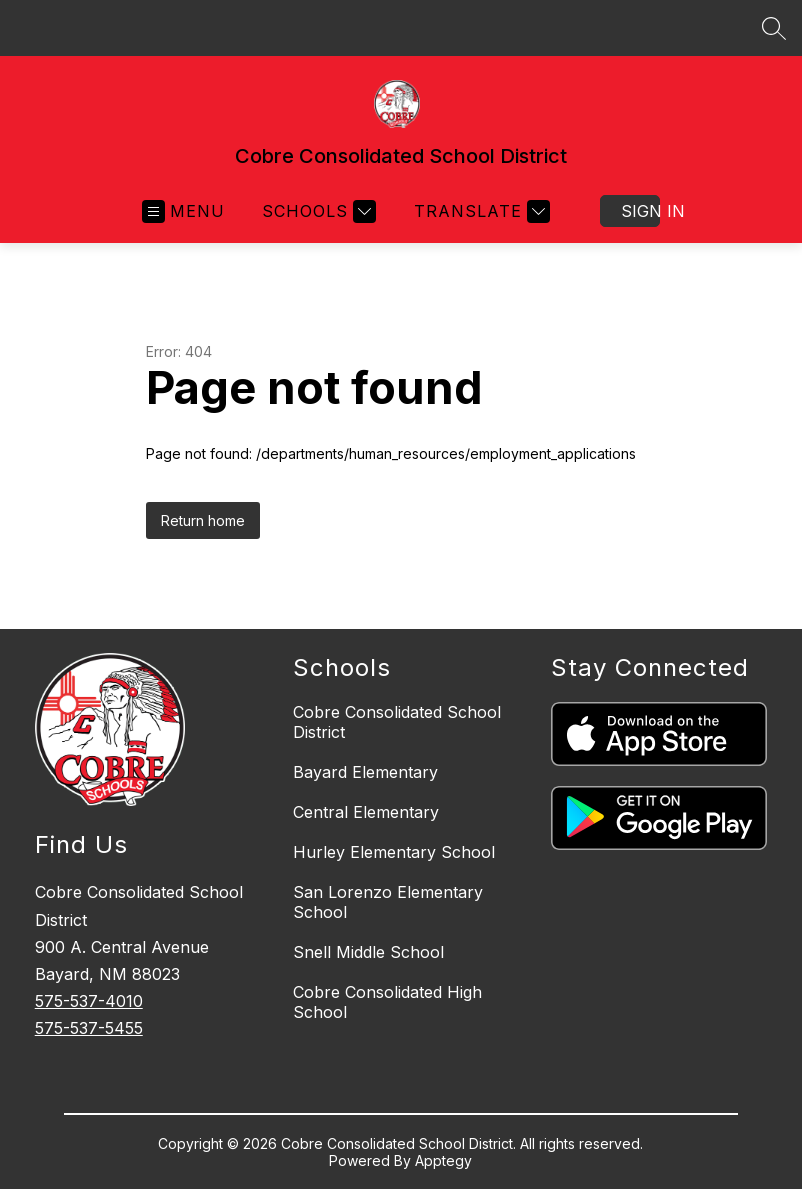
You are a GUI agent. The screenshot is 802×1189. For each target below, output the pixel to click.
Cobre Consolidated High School (387, 1002)
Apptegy (443, 1160)
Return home (203, 520)
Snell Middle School (368, 952)
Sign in (640, 211)
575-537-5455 (89, 1028)
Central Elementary (366, 812)
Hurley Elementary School (394, 852)
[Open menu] (183, 211)
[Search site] (774, 28)
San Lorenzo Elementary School (388, 902)
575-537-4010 (89, 1001)
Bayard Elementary (365, 772)
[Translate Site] (479, 211)
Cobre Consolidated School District (397, 722)
